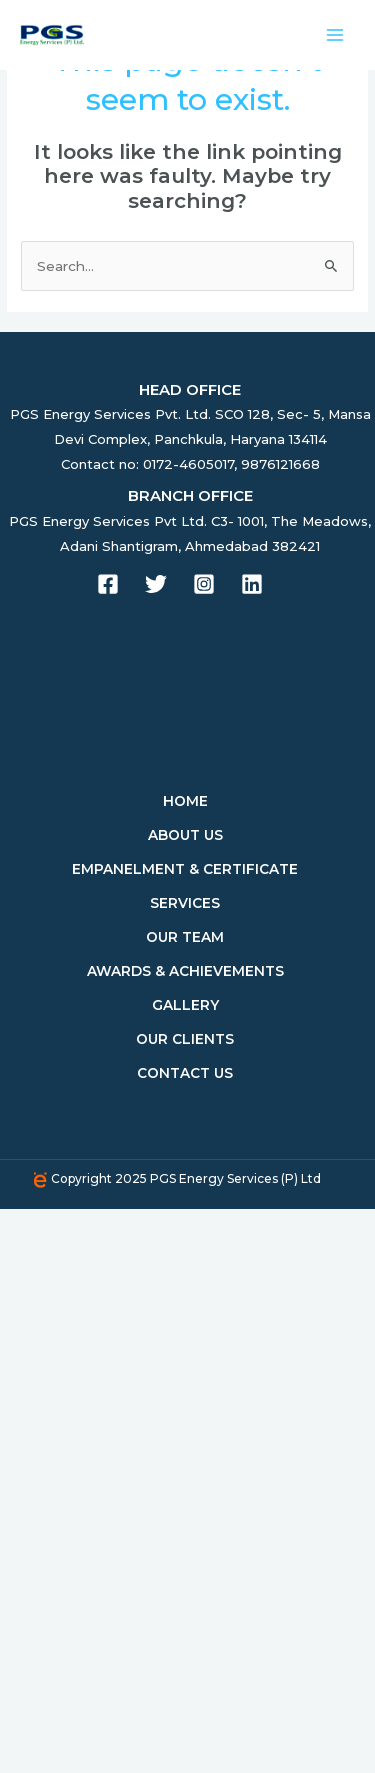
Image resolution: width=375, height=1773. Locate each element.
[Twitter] (156, 584)
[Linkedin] (252, 584)
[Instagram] (204, 584)
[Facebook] (108, 584)
